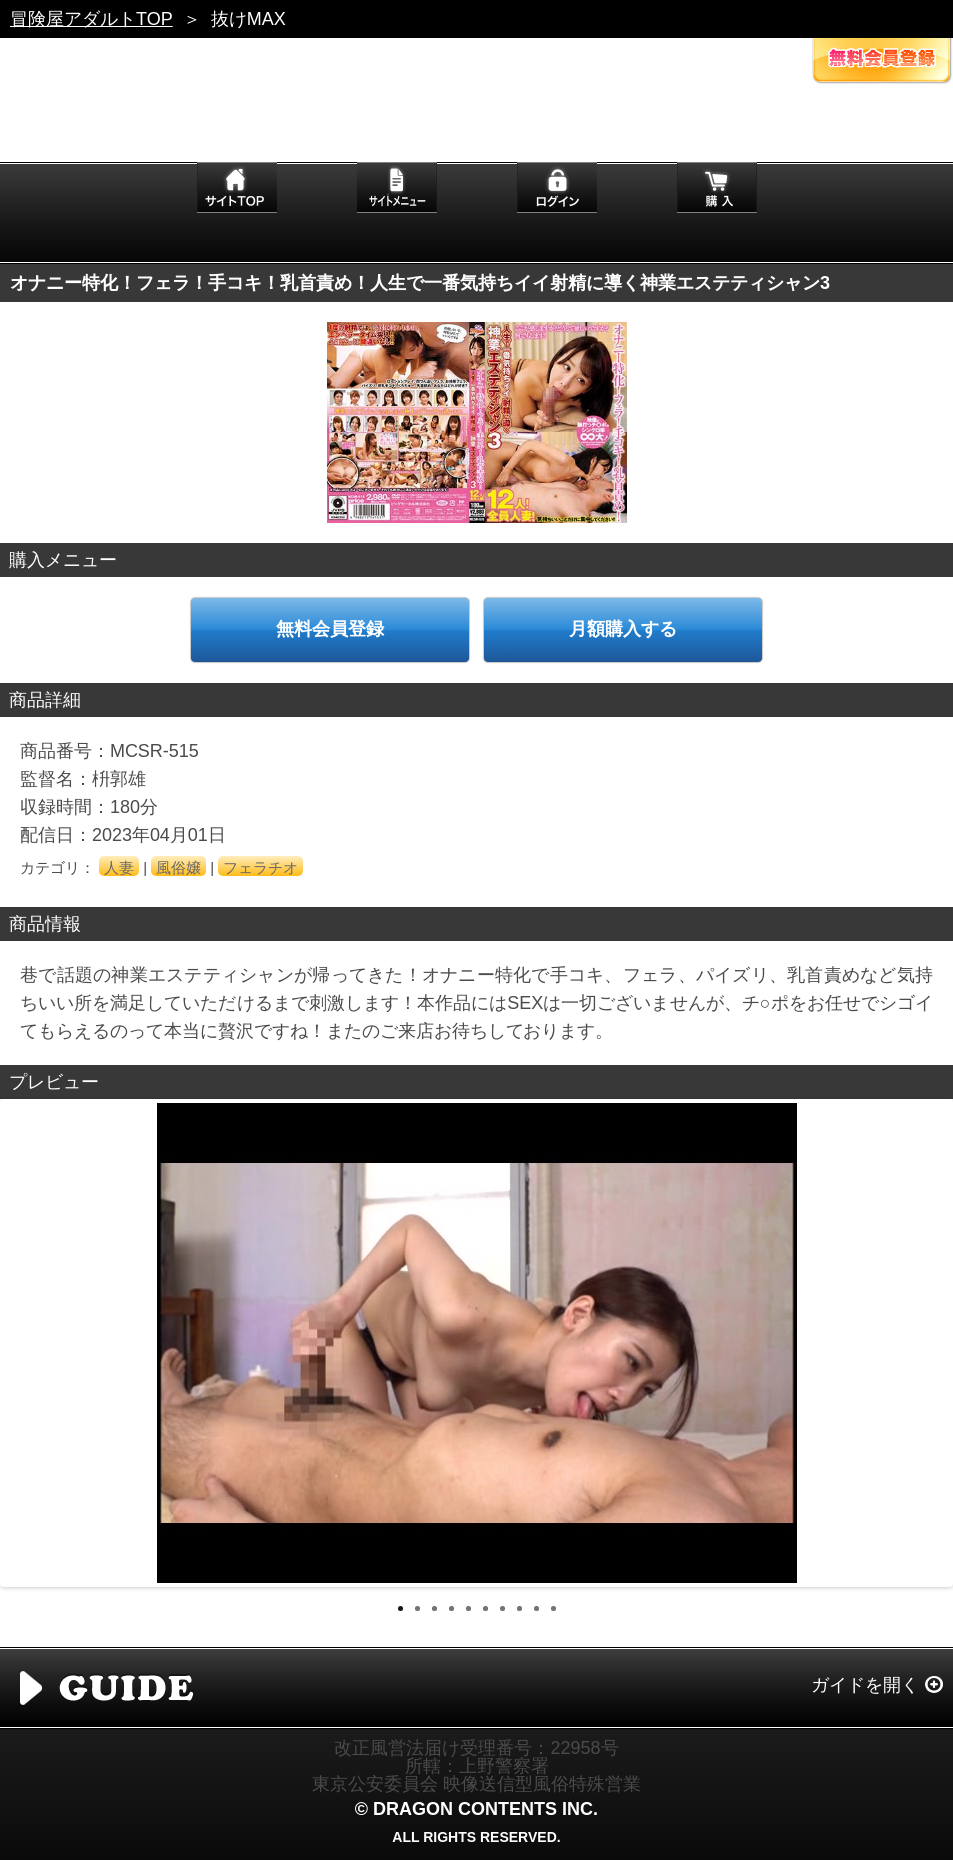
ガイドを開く (865, 1685)
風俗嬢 (178, 867)
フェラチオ (260, 867)
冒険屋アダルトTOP (91, 19)
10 (553, 1608)
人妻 (119, 867)
